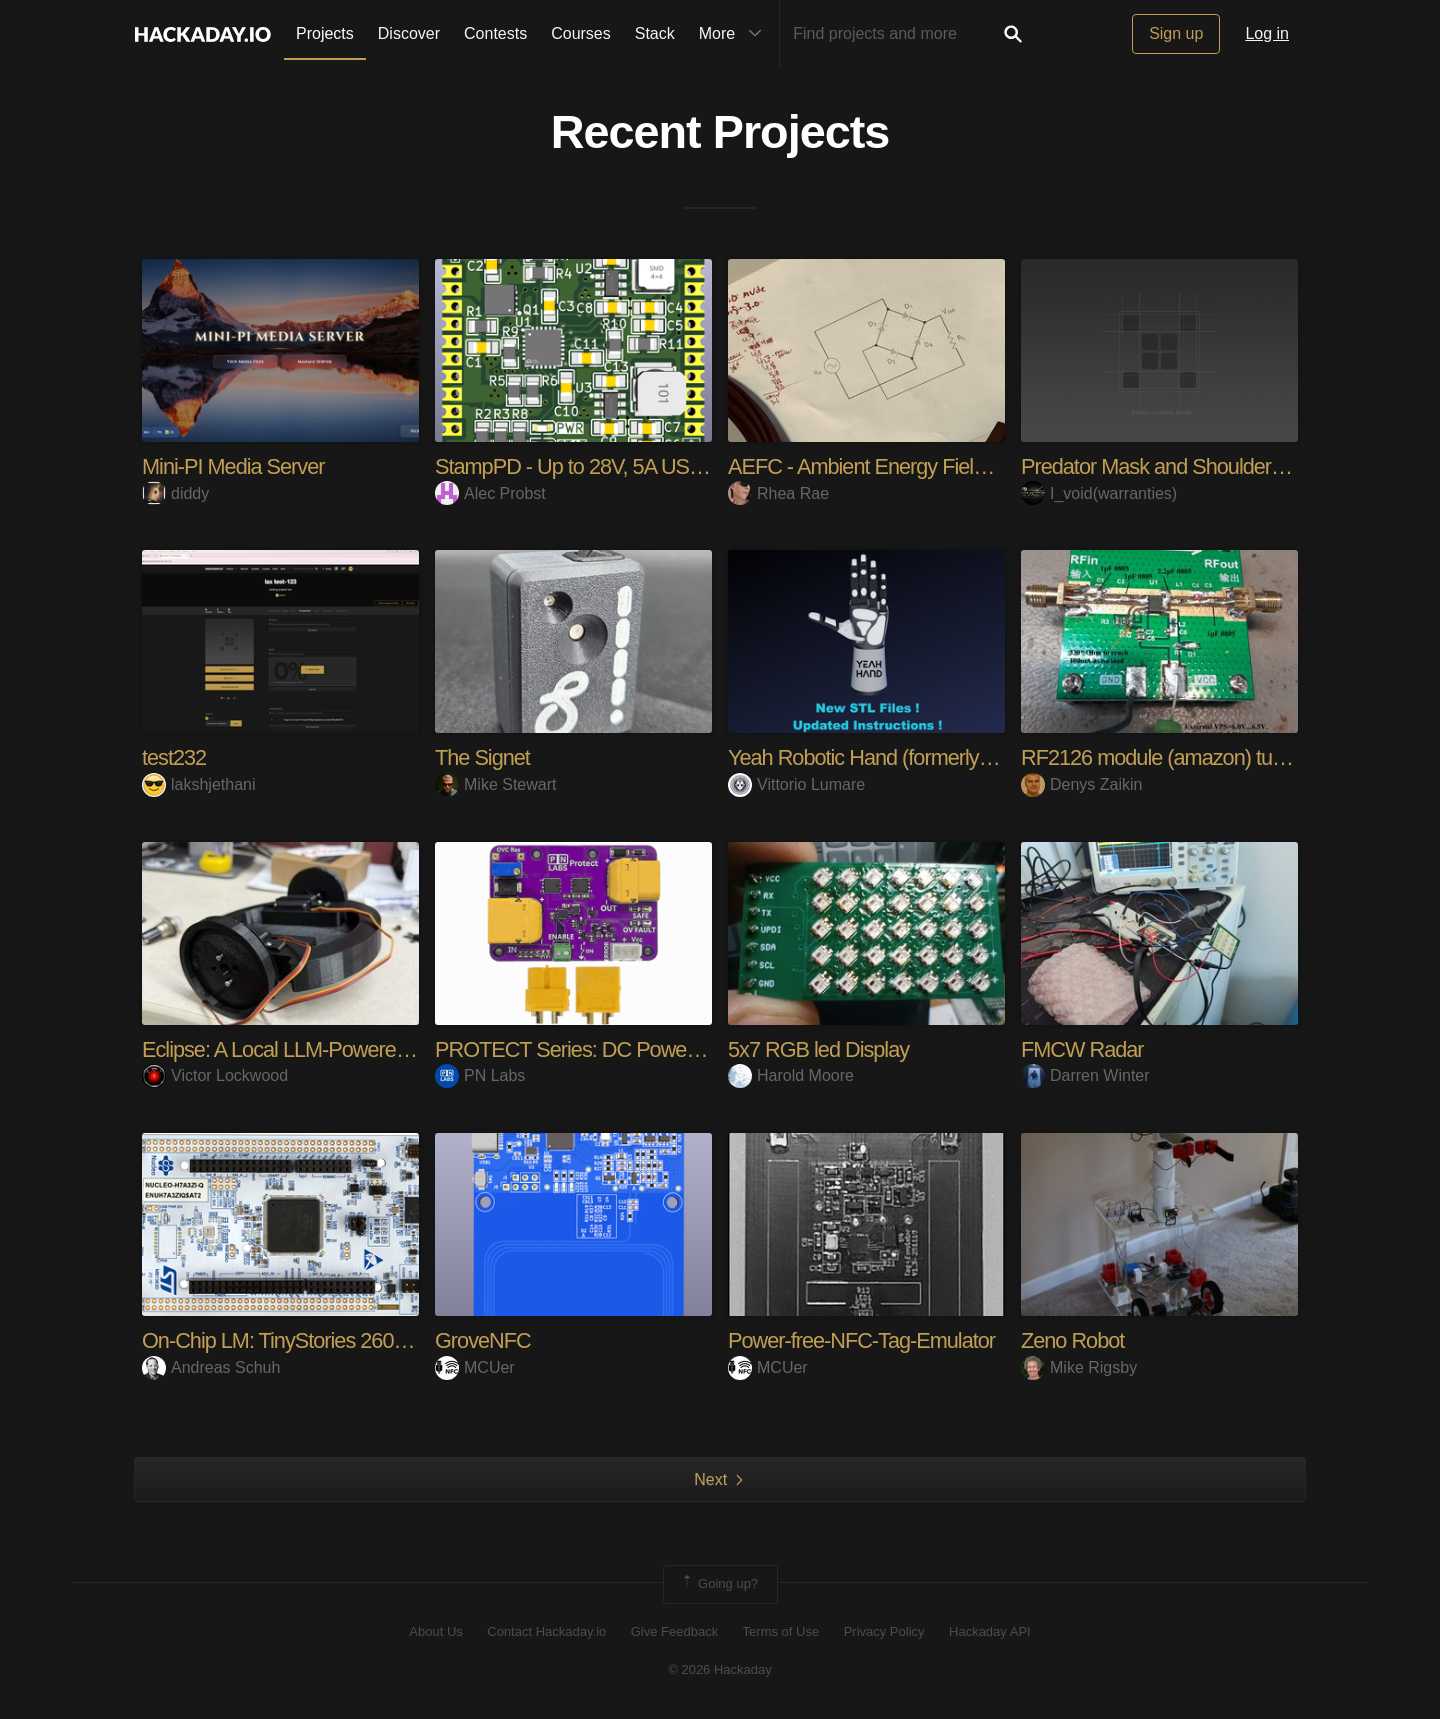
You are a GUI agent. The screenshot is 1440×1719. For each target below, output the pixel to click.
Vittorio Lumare (796, 784)
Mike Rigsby (1079, 1367)
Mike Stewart (495, 784)
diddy (175, 493)
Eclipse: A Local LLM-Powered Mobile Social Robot (367, 1049)
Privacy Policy (884, 1631)
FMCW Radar (1083, 1049)
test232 (174, 757)
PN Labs (480, 1075)
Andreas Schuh (211, 1367)
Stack (655, 33)
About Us (435, 1631)
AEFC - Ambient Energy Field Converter (904, 466)
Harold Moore (791, 1075)
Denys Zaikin (1081, 784)
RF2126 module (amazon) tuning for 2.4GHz (1218, 757)
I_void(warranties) (1099, 493)
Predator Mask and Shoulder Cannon (1186, 466)
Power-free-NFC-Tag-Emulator (863, 1340)
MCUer (475, 1367)
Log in (1267, 33)
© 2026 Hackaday (720, 1669)
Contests (495, 33)
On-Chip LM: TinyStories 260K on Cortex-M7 (340, 1340)
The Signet (483, 757)
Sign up (1176, 33)
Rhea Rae (778, 493)
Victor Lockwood (215, 1075)
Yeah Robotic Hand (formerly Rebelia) (895, 757)
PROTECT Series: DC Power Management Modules (668, 1049)
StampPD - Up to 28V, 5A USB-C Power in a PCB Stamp (686, 466)
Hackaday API (990, 1631)
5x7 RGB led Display (820, 1049)
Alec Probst (490, 493)
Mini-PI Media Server (234, 466)
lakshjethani (199, 784)
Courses (581, 33)
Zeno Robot (1073, 1340)
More (735, 34)
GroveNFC (483, 1340)
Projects (325, 33)
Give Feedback (674, 1631)
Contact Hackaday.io (546, 1631)
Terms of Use (781, 1631)
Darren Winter (1085, 1075)
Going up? (719, 1584)
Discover (409, 33)
